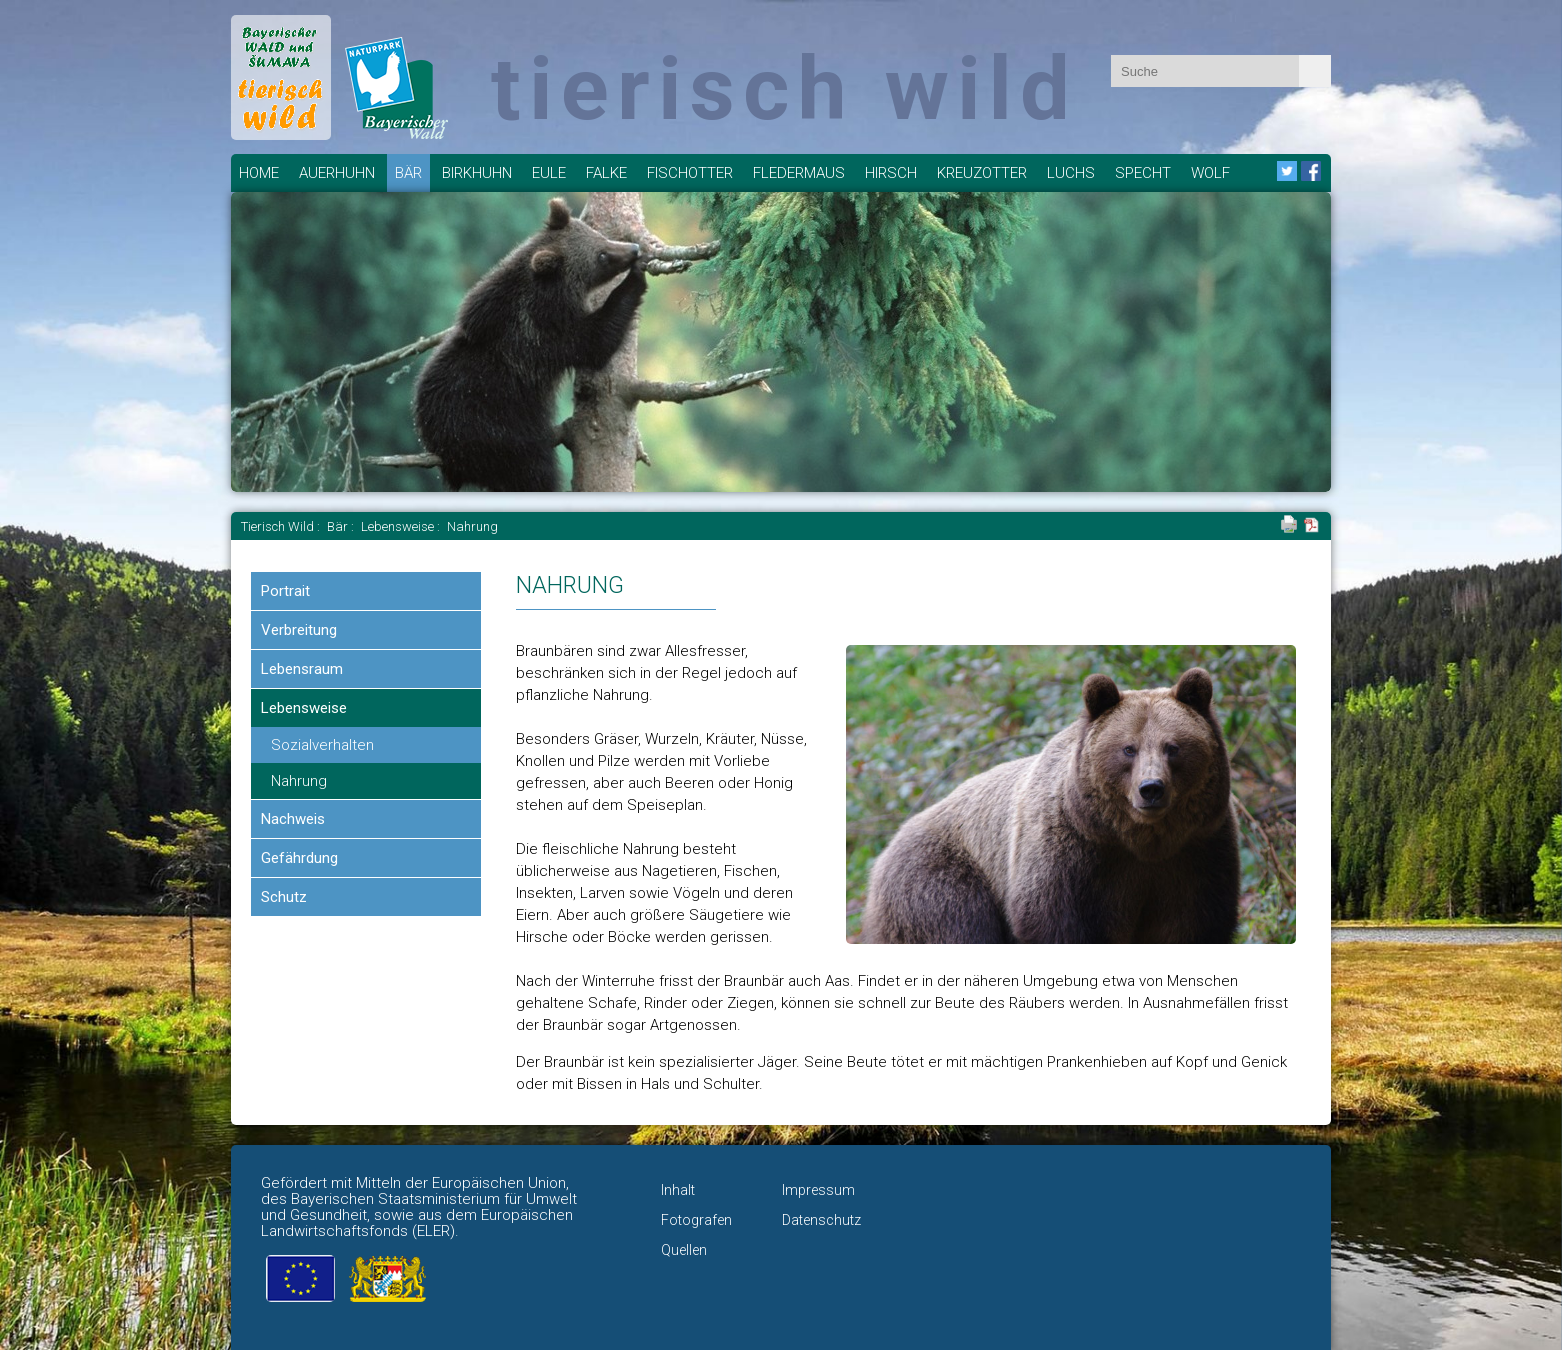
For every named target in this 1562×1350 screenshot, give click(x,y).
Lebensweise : (402, 526)
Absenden (1315, 71)
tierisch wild (784, 88)
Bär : (342, 526)
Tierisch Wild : (282, 526)
